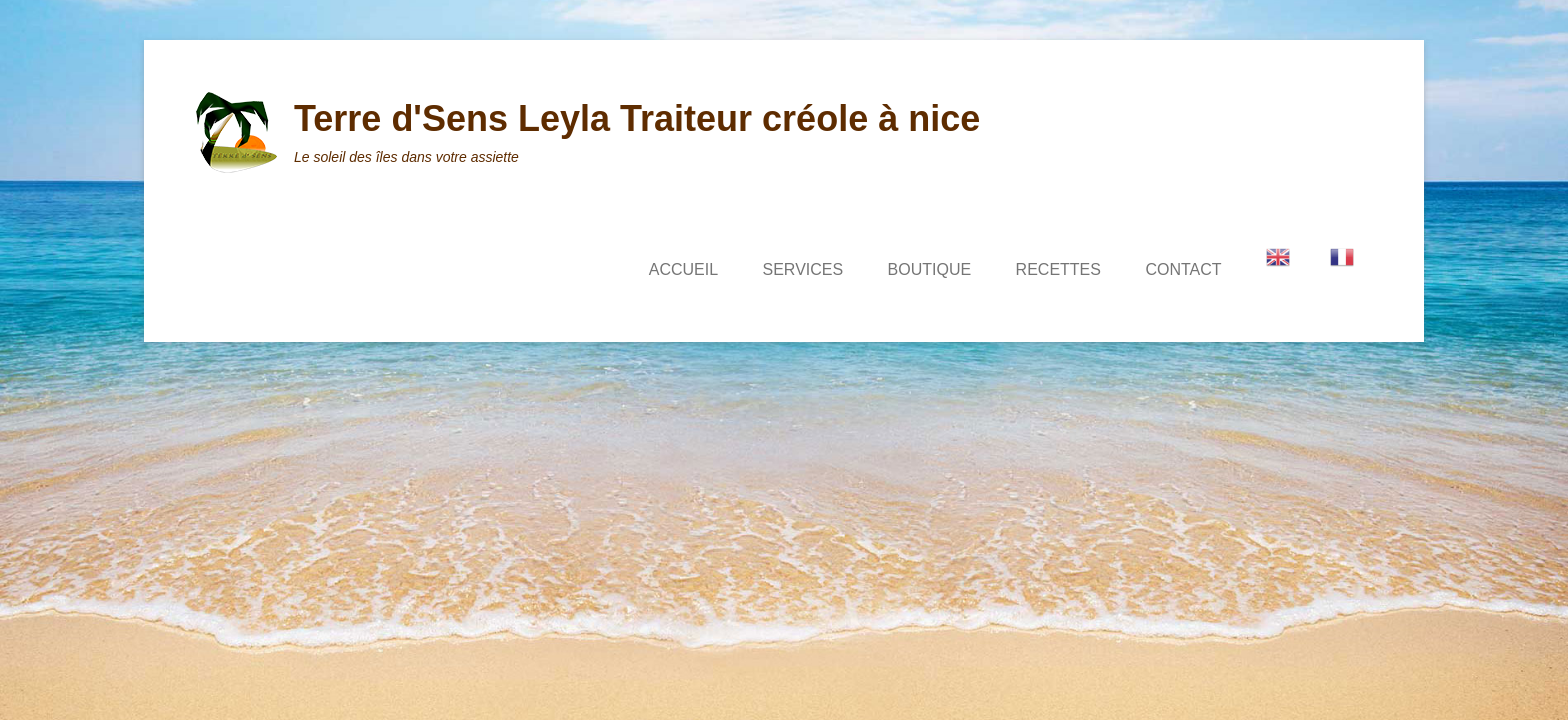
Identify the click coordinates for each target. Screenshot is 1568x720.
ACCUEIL (683, 269)
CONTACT (1183, 269)
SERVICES (803, 269)
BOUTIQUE (930, 269)
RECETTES (1058, 269)
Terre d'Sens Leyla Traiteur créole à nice (637, 118)
